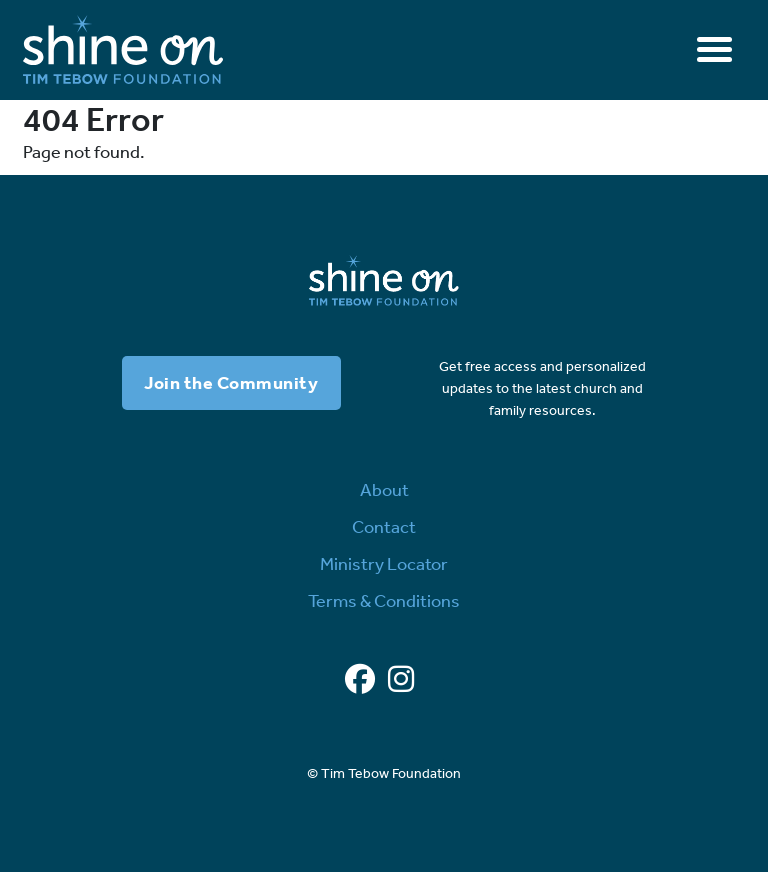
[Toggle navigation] (714, 49)
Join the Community (231, 383)
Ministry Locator (384, 564)
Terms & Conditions (384, 601)
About (384, 490)
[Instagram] (401, 680)
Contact (384, 527)
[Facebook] (360, 680)
